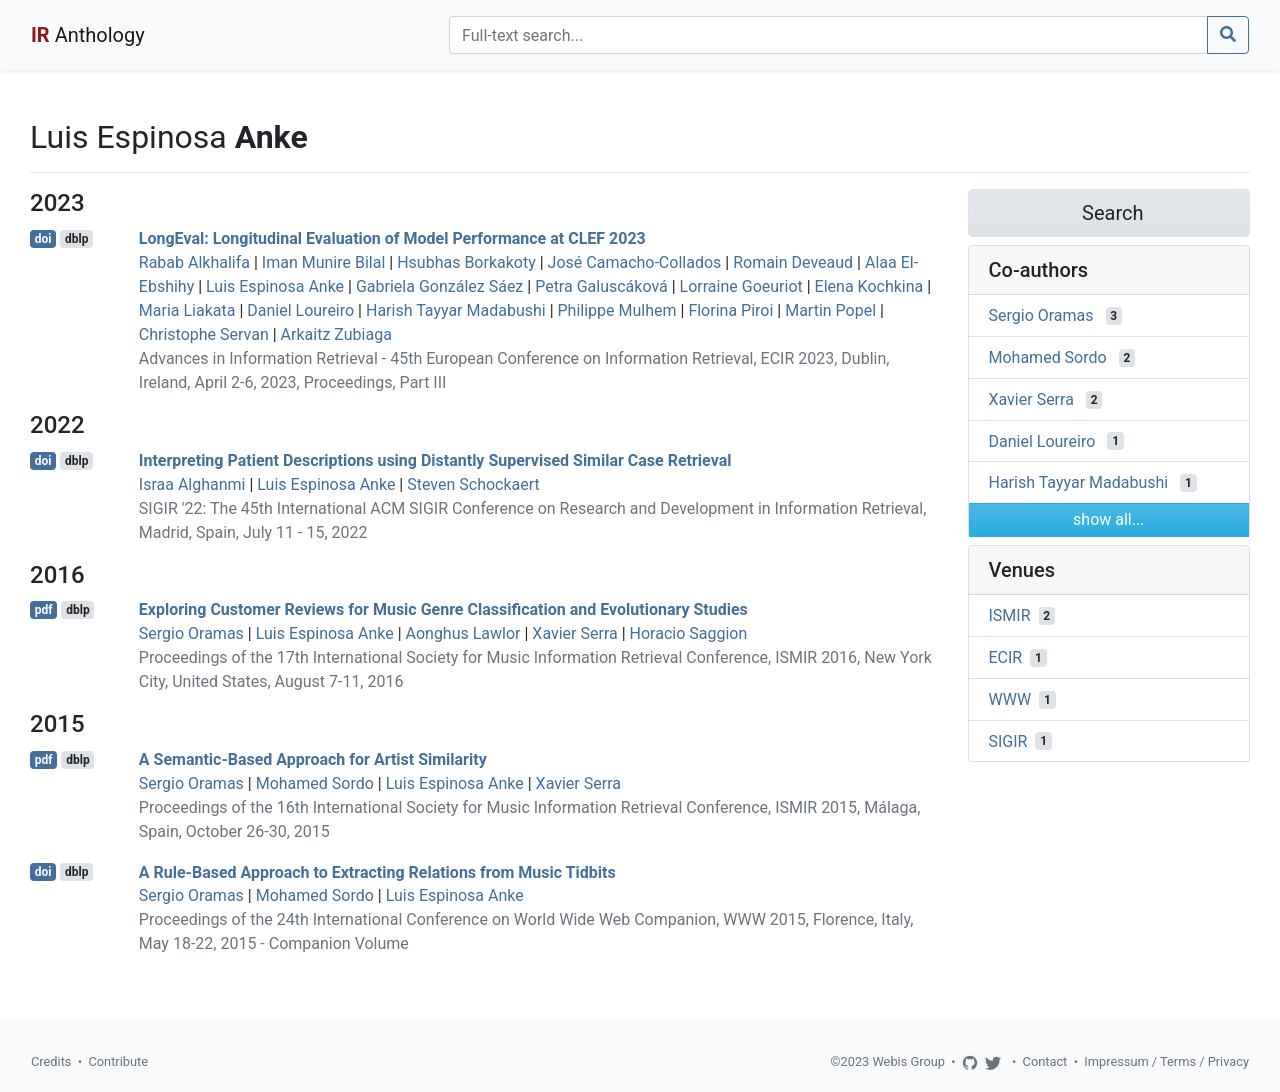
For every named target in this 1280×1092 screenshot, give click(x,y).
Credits (51, 1061)
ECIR (1006, 657)
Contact (1045, 1061)
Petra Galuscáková (601, 286)
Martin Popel (830, 310)
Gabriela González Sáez (439, 286)
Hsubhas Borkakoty (466, 262)
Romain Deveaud (793, 262)
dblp (76, 239)
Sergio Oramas (191, 633)
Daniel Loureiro (300, 310)
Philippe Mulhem (617, 310)
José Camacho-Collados (635, 262)
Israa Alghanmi (192, 484)
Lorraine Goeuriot (741, 286)
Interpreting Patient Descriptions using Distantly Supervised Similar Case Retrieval (435, 460)
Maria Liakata (187, 310)
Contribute (118, 1061)
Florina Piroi (730, 310)
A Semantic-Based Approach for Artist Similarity (313, 759)
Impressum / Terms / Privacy (1166, 1061)
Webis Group (908, 1061)
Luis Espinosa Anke (275, 286)
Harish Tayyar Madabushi (456, 310)
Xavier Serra (574, 633)
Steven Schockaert (473, 484)
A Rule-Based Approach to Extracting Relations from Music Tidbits (377, 871)
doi (43, 239)
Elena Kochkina (869, 286)
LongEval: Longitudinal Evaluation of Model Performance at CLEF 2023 (392, 238)
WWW (1010, 699)
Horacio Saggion (689, 633)
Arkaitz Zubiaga (336, 334)
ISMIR (1010, 615)
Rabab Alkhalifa (194, 262)
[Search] (828, 35)
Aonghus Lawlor (463, 633)
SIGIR (1008, 740)
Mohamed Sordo (315, 783)
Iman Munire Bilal (323, 262)
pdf (44, 610)
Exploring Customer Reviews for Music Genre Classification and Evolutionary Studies (443, 609)
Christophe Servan (204, 334)
